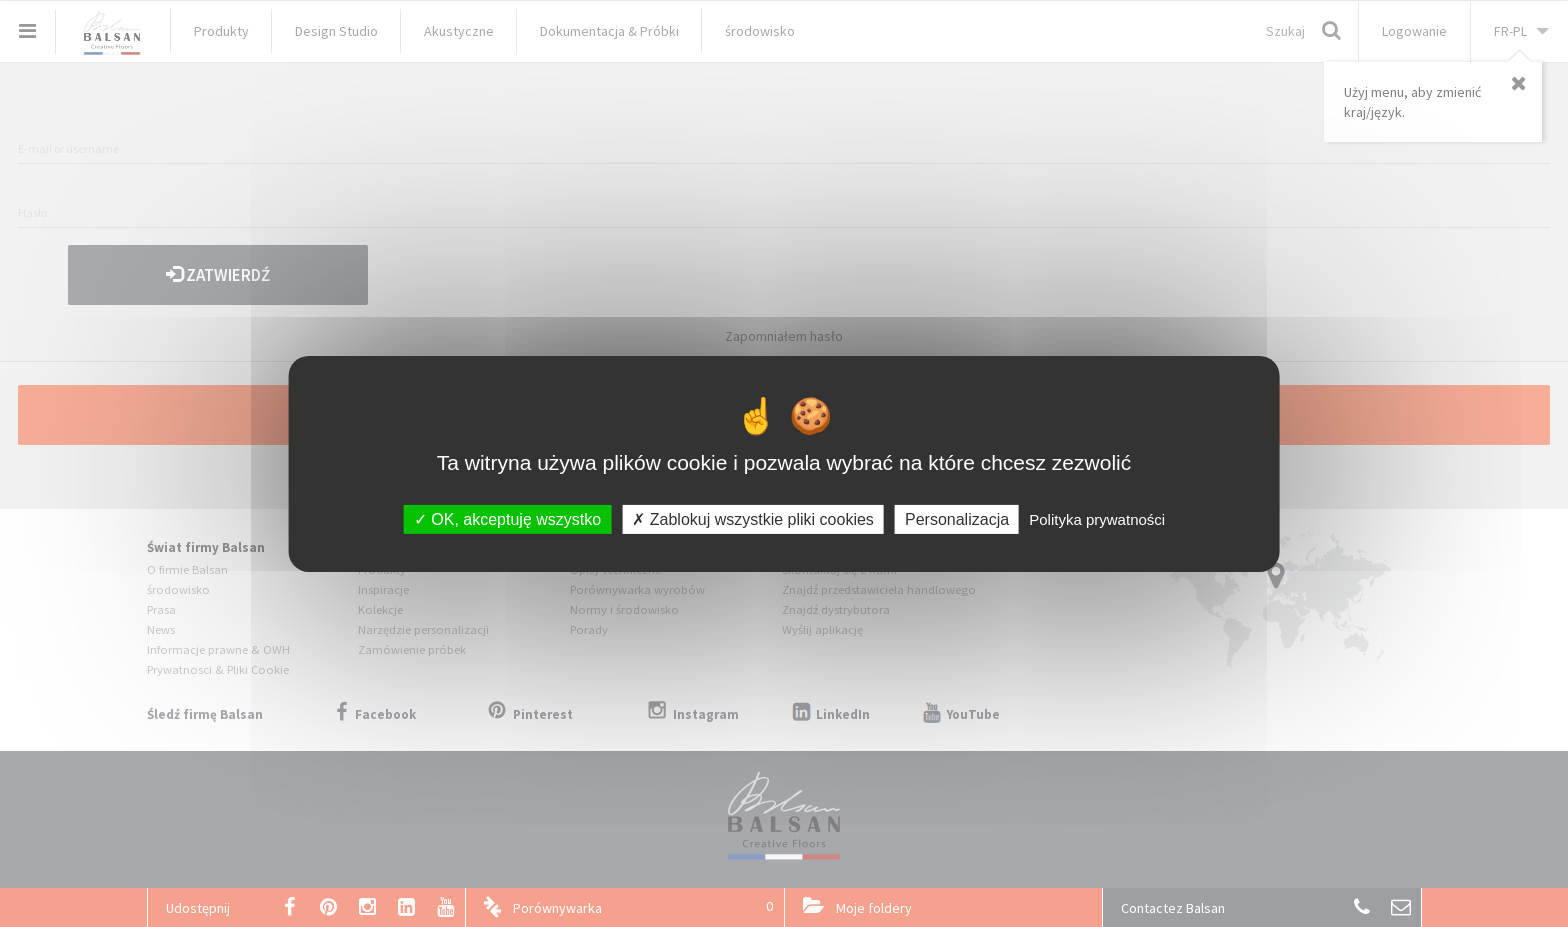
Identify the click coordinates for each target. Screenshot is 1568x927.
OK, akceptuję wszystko (507, 518)
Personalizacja (957, 518)
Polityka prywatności (1097, 518)
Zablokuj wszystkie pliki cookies (753, 518)
